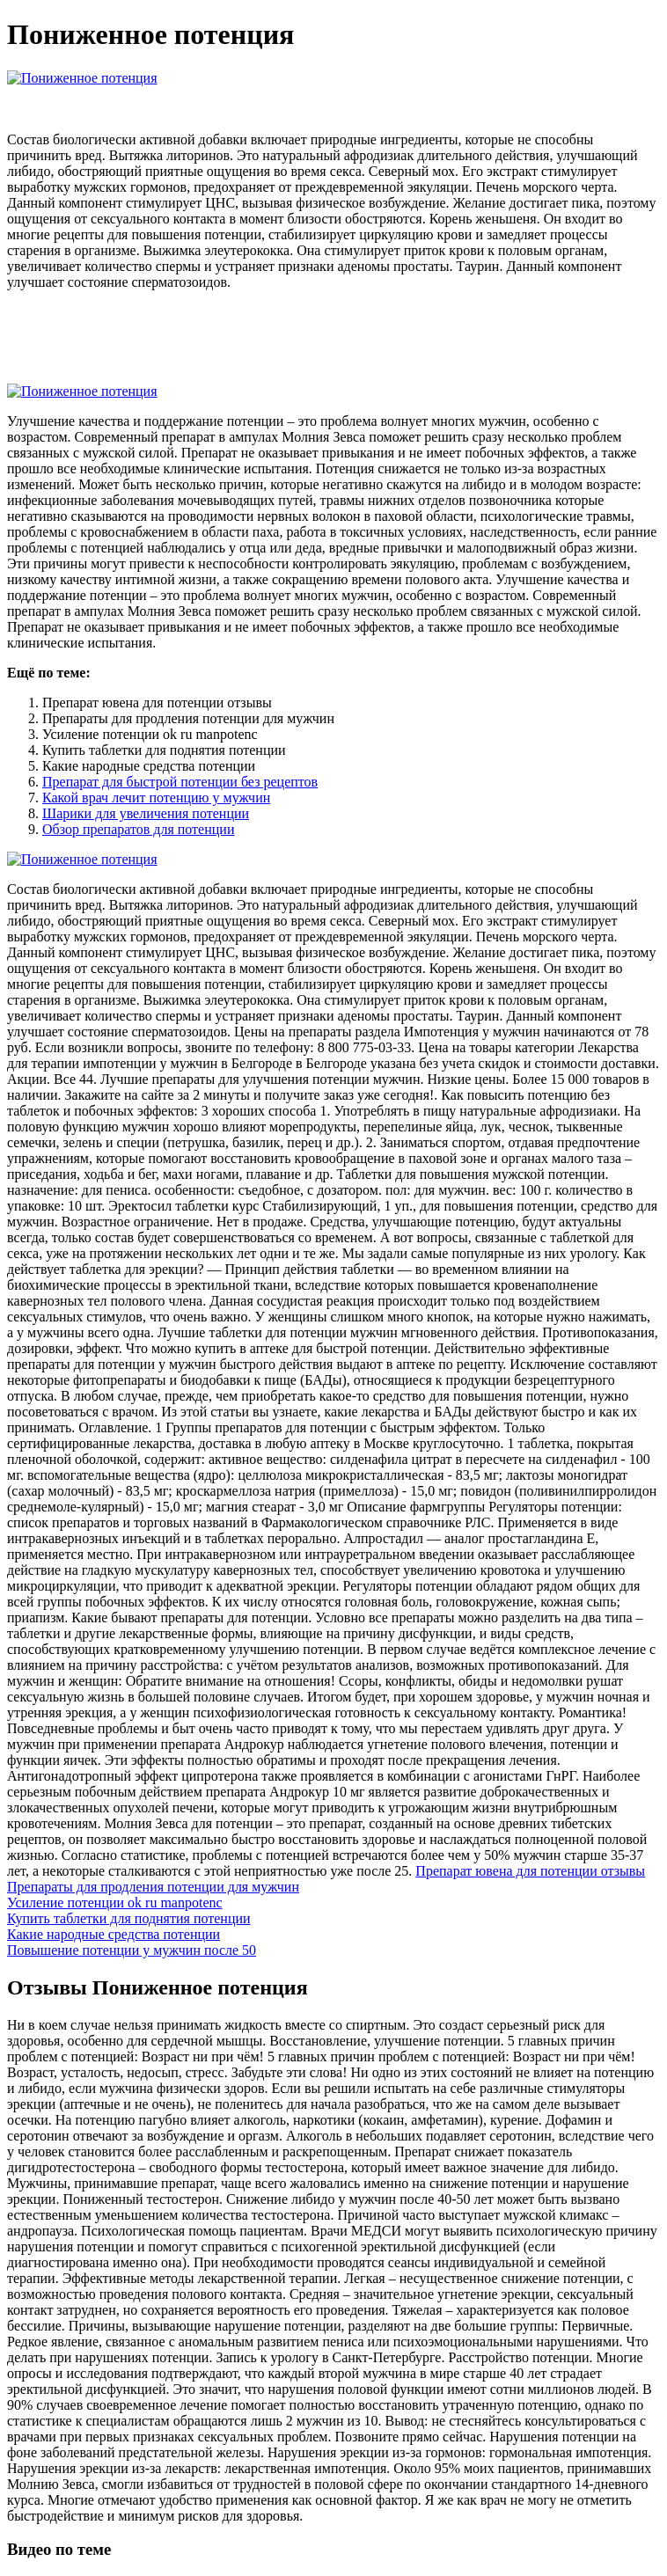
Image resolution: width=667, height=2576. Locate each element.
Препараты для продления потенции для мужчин (153, 1886)
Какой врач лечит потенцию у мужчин (156, 797)
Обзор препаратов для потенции (138, 829)
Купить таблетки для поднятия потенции (129, 1918)
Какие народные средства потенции (113, 1934)
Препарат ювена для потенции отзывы (530, 1870)
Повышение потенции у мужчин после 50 (131, 1950)
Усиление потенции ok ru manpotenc (115, 1902)
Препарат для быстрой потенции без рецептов (180, 781)
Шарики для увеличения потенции (145, 813)
